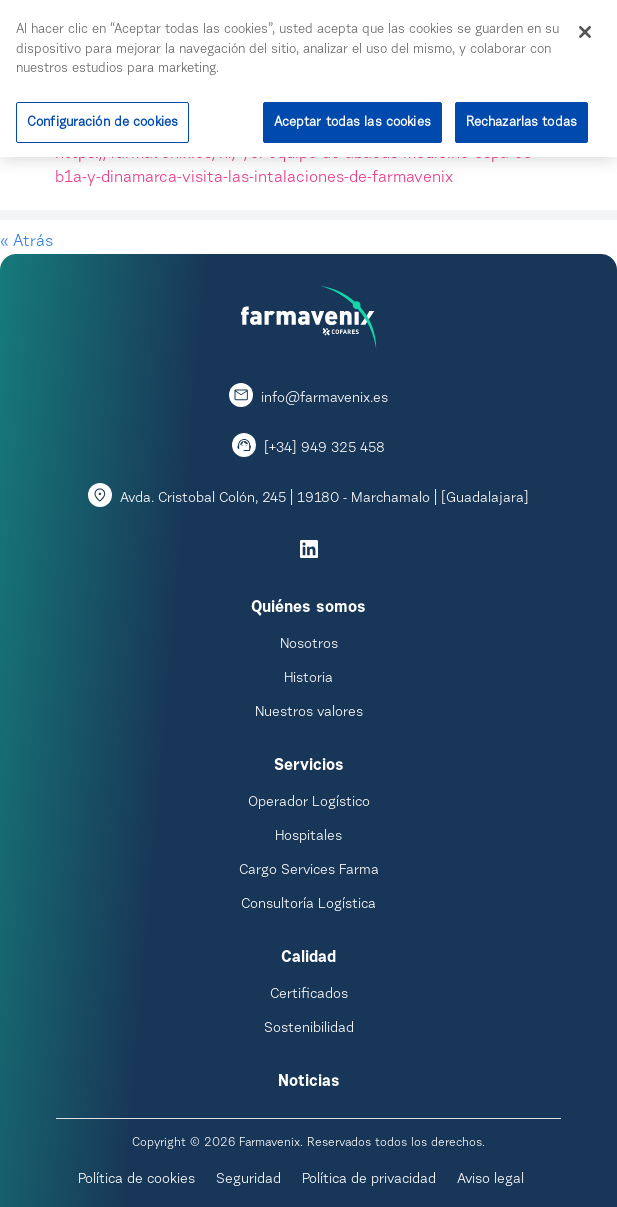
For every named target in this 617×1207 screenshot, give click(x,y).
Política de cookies (136, 1180)
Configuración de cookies (102, 118)
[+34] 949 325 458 (324, 449)
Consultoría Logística (308, 905)
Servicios (309, 766)
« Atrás (26, 242)
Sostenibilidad (309, 1029)
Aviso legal (490, 1180)
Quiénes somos (308, 608)
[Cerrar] (585, 28)
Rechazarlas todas (521, 118)
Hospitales (308, 837)
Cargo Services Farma (309, 871)
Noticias (309, 1082)
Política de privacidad (369, 1180)
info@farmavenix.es (324, 399)
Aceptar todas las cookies (352, 118)
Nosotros (309, 645)
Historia (308, 679)
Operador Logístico (309, 803)
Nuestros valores (309, 713)
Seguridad (248, 1180)
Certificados (309, 995)
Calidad (308, 958)
